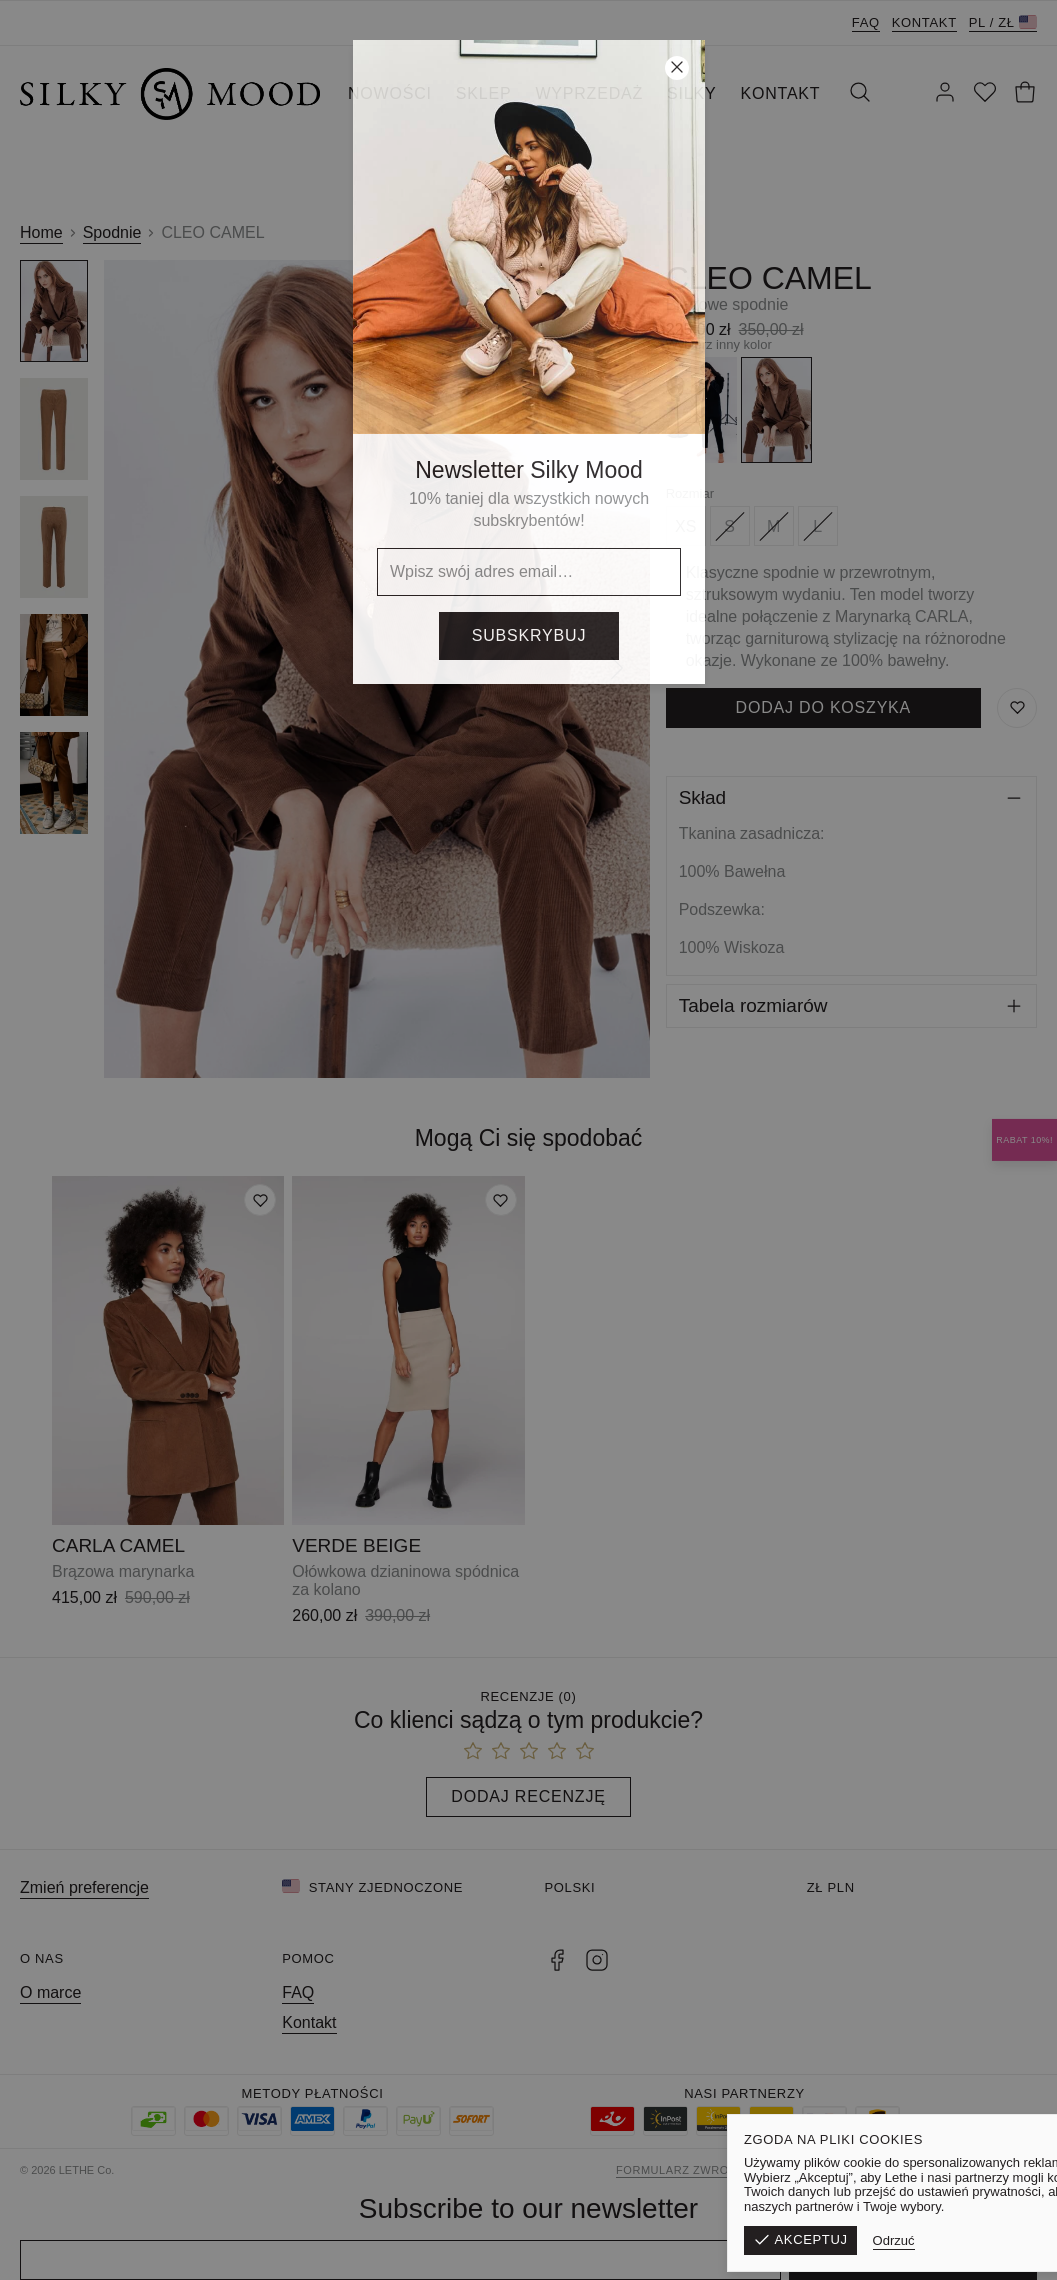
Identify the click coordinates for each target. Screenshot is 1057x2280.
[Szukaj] (860, 94)
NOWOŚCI (390, 93)
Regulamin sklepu (817, 2170)
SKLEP (484, 93)
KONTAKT (780, 93)
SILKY (691, 93)
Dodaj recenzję (528, 1796)
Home (41, 232)
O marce (50, 1992)
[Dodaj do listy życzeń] (260, 1200)
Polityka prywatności (963, 2170)
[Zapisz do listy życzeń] (1017, 708)
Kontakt (924, 22)
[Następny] (617, 669)
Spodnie (112, 232)
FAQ (866, 22)
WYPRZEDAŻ (589, 93)
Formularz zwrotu (680, 2170)
